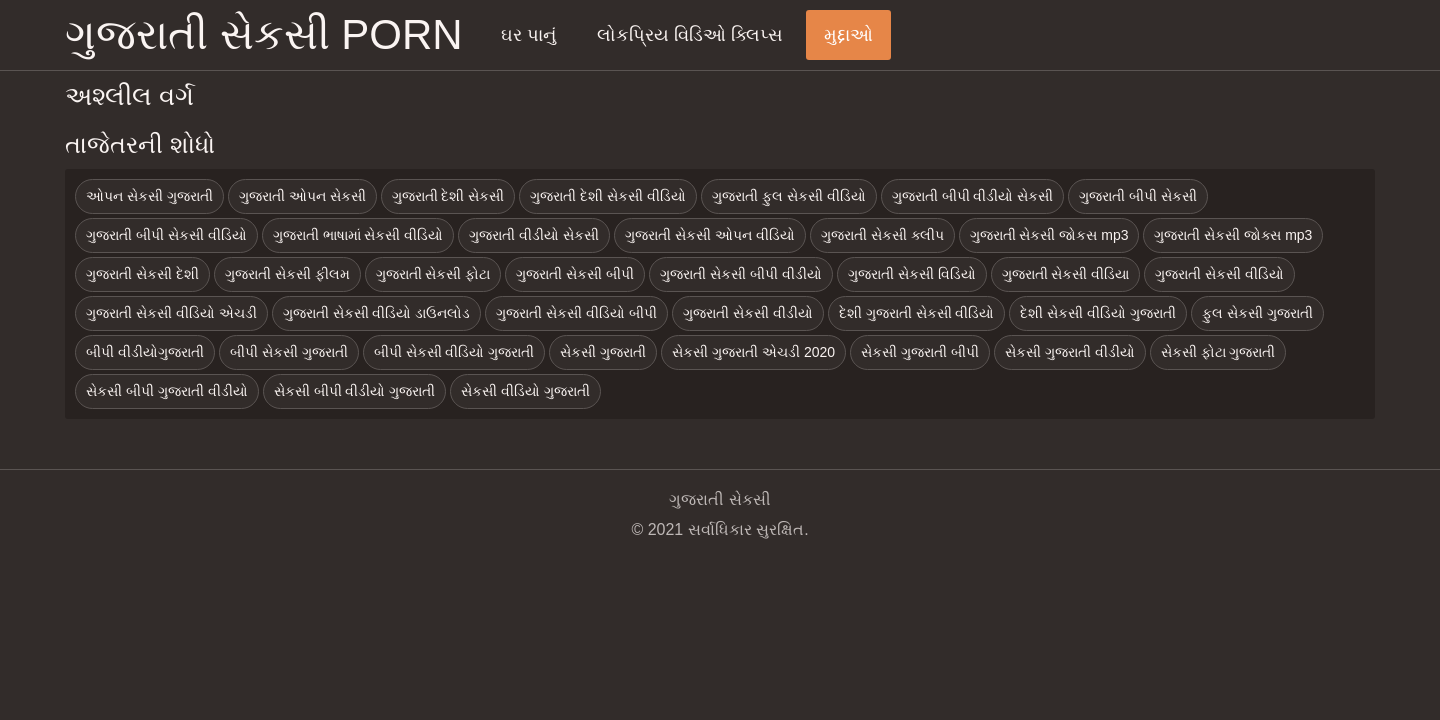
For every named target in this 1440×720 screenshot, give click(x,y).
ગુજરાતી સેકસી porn (264, 34)
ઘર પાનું (528, 35)
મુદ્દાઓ (848, 35)
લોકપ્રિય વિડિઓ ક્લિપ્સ (690, 35)
